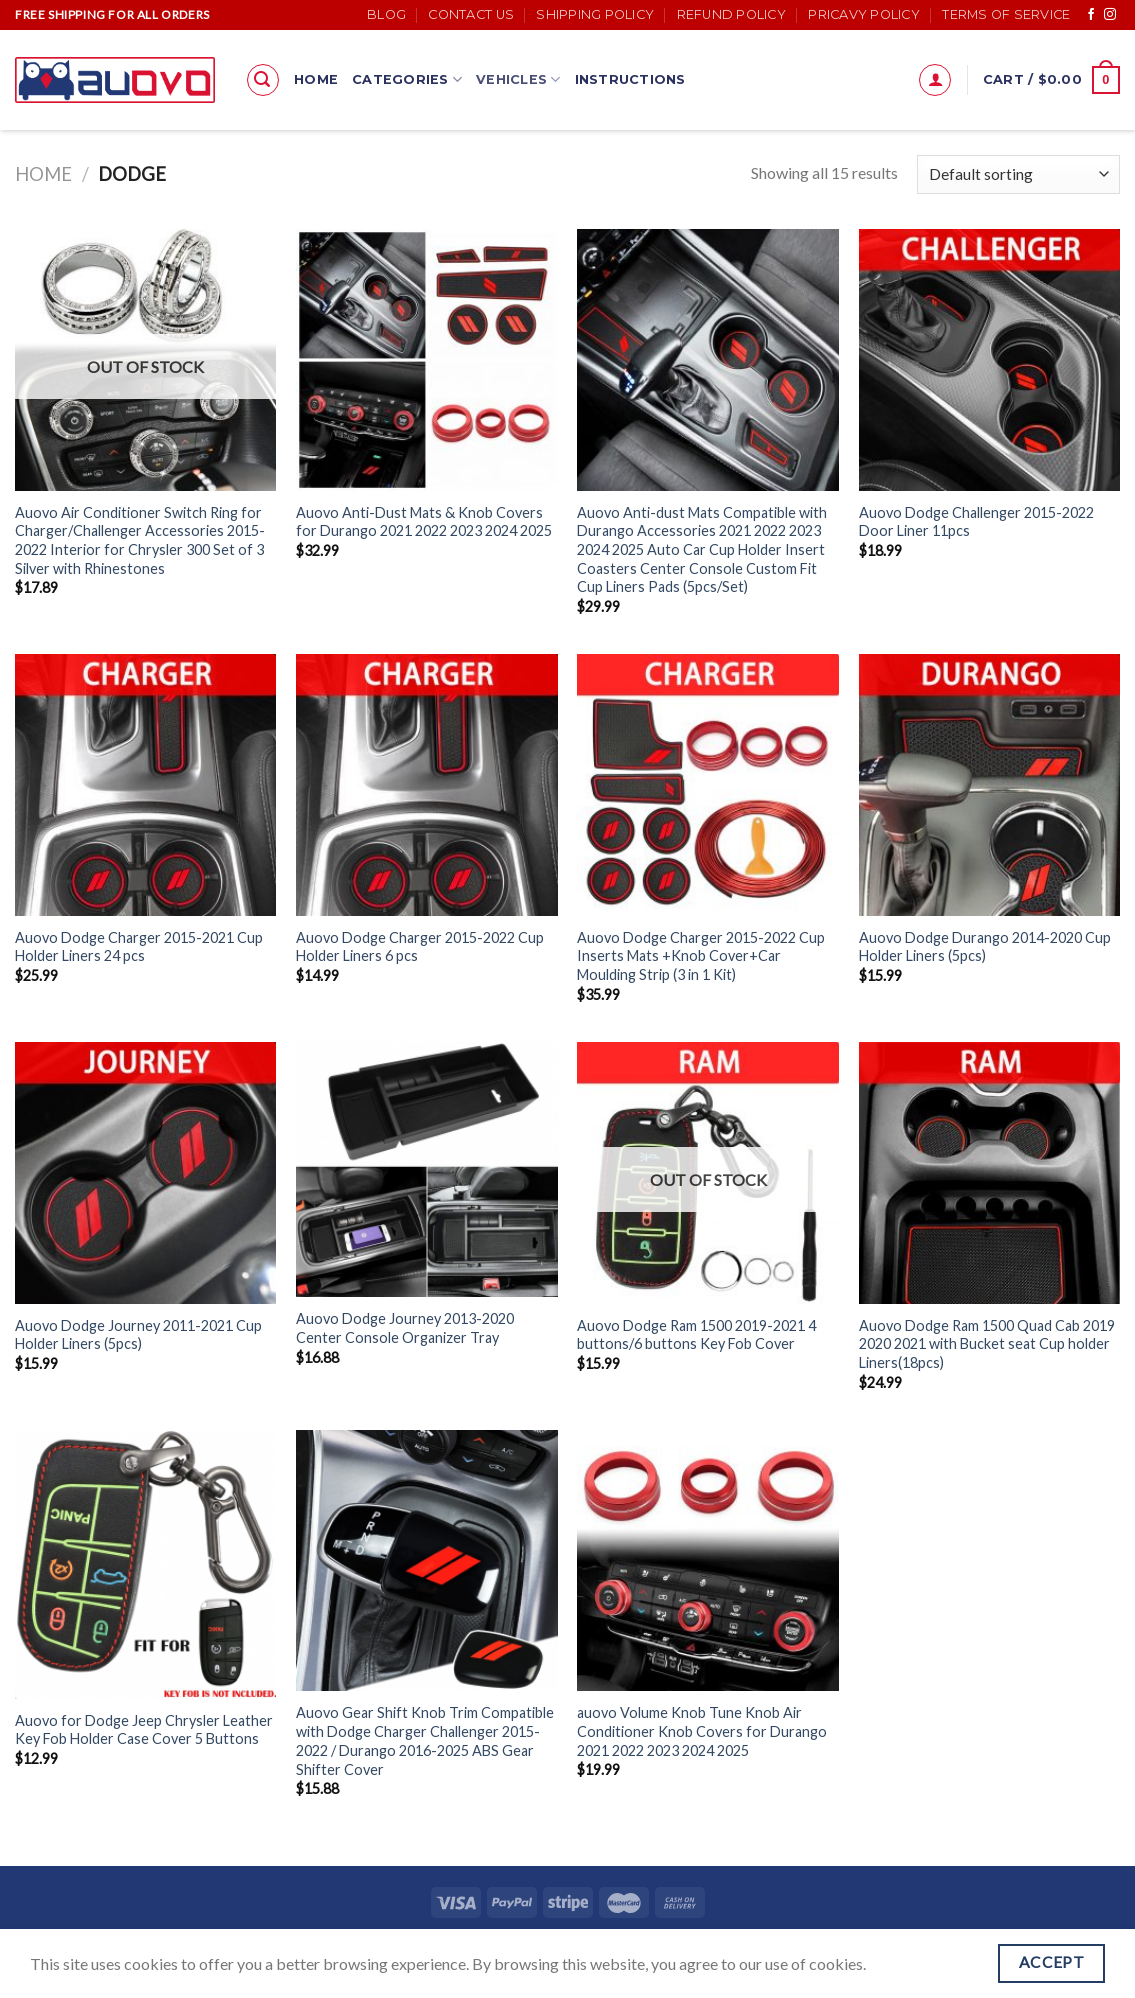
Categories (407, 79)
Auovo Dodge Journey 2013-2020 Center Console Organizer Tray (405, 1328)
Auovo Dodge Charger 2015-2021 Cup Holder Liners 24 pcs (139, 947)
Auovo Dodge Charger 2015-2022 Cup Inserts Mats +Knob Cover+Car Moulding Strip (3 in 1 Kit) (701, 956)
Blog (386, 14)
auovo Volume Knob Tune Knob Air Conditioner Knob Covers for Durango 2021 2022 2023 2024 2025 (702, 1731)
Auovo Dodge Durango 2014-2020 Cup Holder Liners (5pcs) (985, 947)
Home (316, 79)
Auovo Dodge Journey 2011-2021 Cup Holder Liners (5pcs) (138, 1335)
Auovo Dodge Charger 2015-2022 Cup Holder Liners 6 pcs (420, 947)
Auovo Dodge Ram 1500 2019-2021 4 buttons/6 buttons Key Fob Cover (696, 1335)
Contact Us (471, 14)
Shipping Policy (595, 14)
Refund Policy (731, 14)
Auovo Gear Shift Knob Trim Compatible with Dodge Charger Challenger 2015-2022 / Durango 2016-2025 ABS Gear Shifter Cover (425, 1740)
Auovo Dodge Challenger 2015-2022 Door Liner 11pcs (976, 522)
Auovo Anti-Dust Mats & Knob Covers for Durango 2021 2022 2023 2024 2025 (424, 522)
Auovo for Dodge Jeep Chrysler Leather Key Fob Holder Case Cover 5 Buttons (144, 1730)
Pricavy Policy (864, 14)
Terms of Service (1006, 14)
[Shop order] (1018, 174)
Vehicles (518, 79)
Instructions (630, 79)
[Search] (263, 80)
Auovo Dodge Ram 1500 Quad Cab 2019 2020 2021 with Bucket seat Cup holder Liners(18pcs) (987, 1344)
